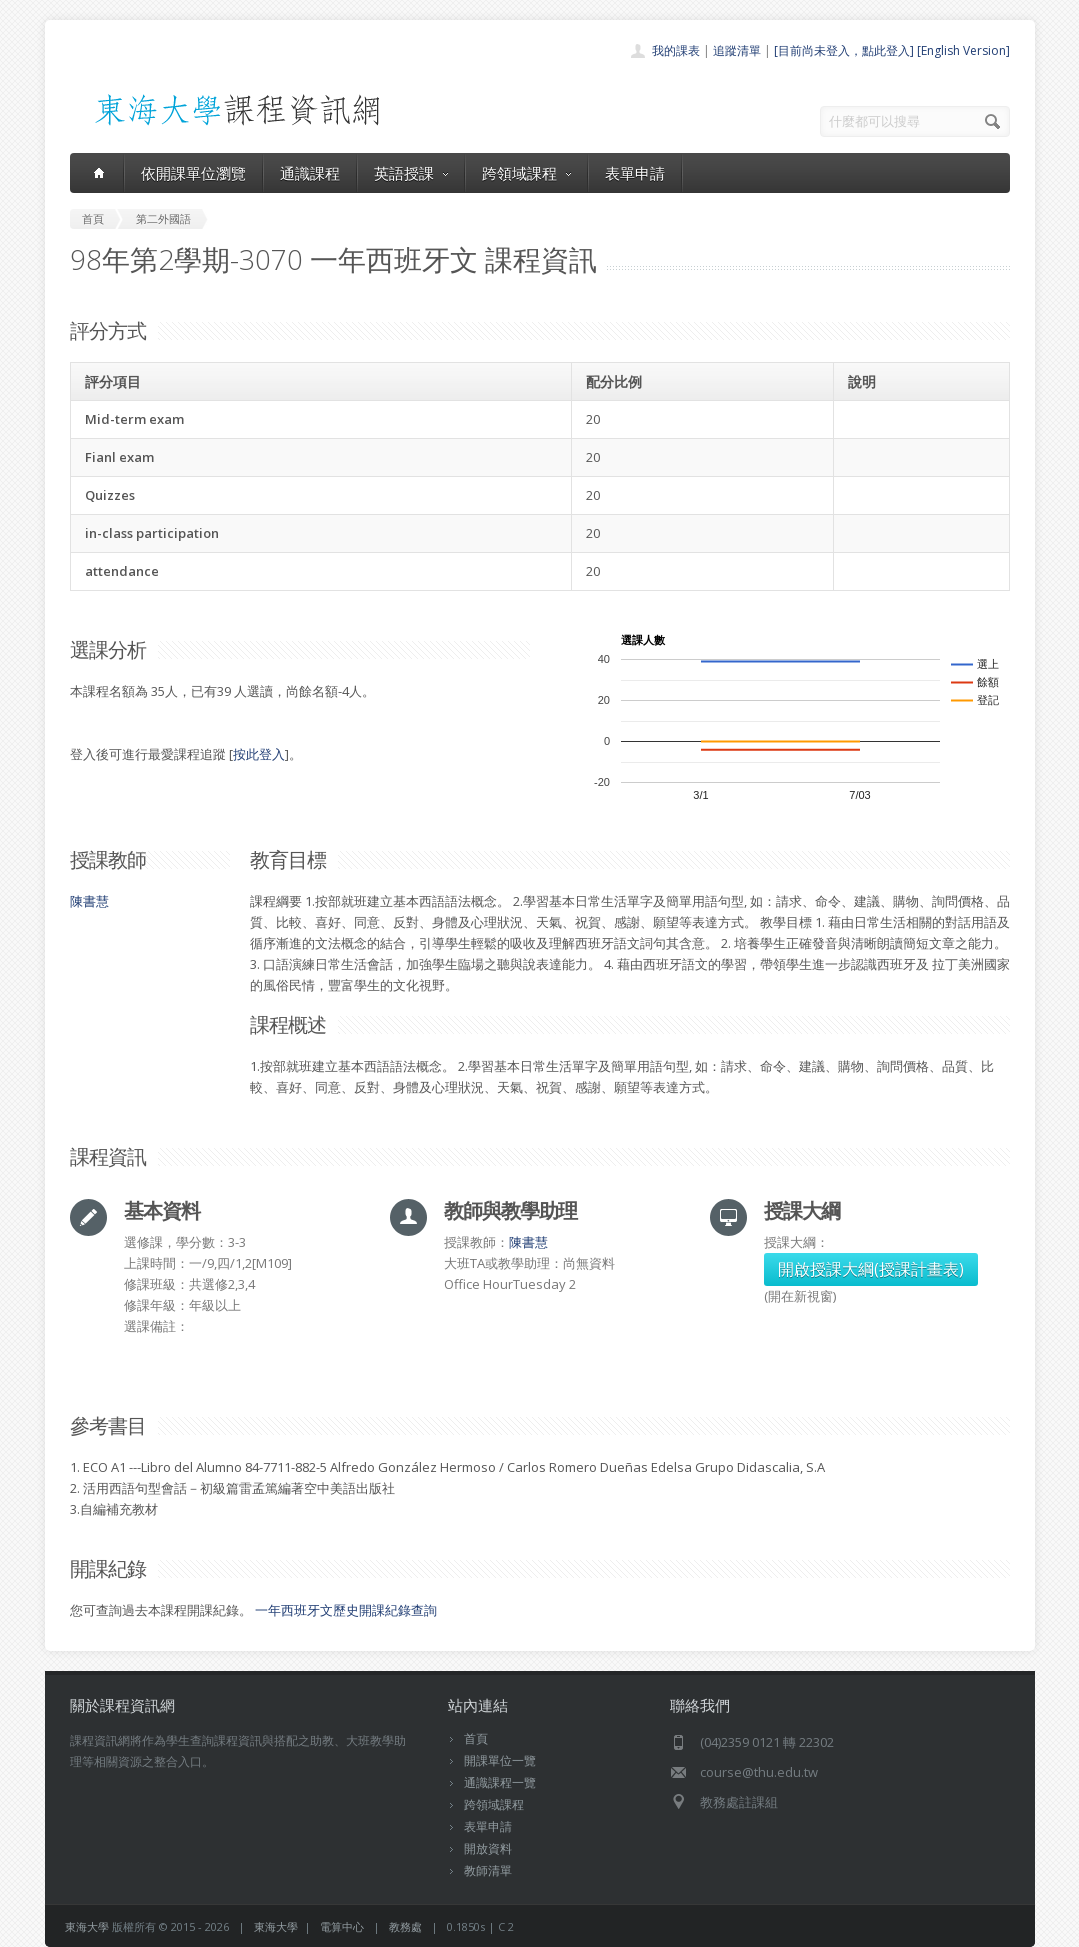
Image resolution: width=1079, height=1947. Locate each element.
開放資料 (488, 1848)
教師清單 (488, 1870)
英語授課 (411, 173)
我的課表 (676, 50)
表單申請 (635, 173)
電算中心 (342, 1926)
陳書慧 (89, 901)
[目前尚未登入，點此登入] (844, 50)
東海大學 (87, 1926)
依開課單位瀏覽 (193, 173)
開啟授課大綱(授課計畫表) (871, 1269)
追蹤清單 (737, 50)
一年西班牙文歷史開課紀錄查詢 (346, 1610)
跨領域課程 (526, 173)
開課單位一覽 (500, 1760)
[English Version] (963, 50)
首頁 (476, 1738)
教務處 (405, 1926)
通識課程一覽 (500, 1782)
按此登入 (259, 754)
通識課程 (310, 173)
